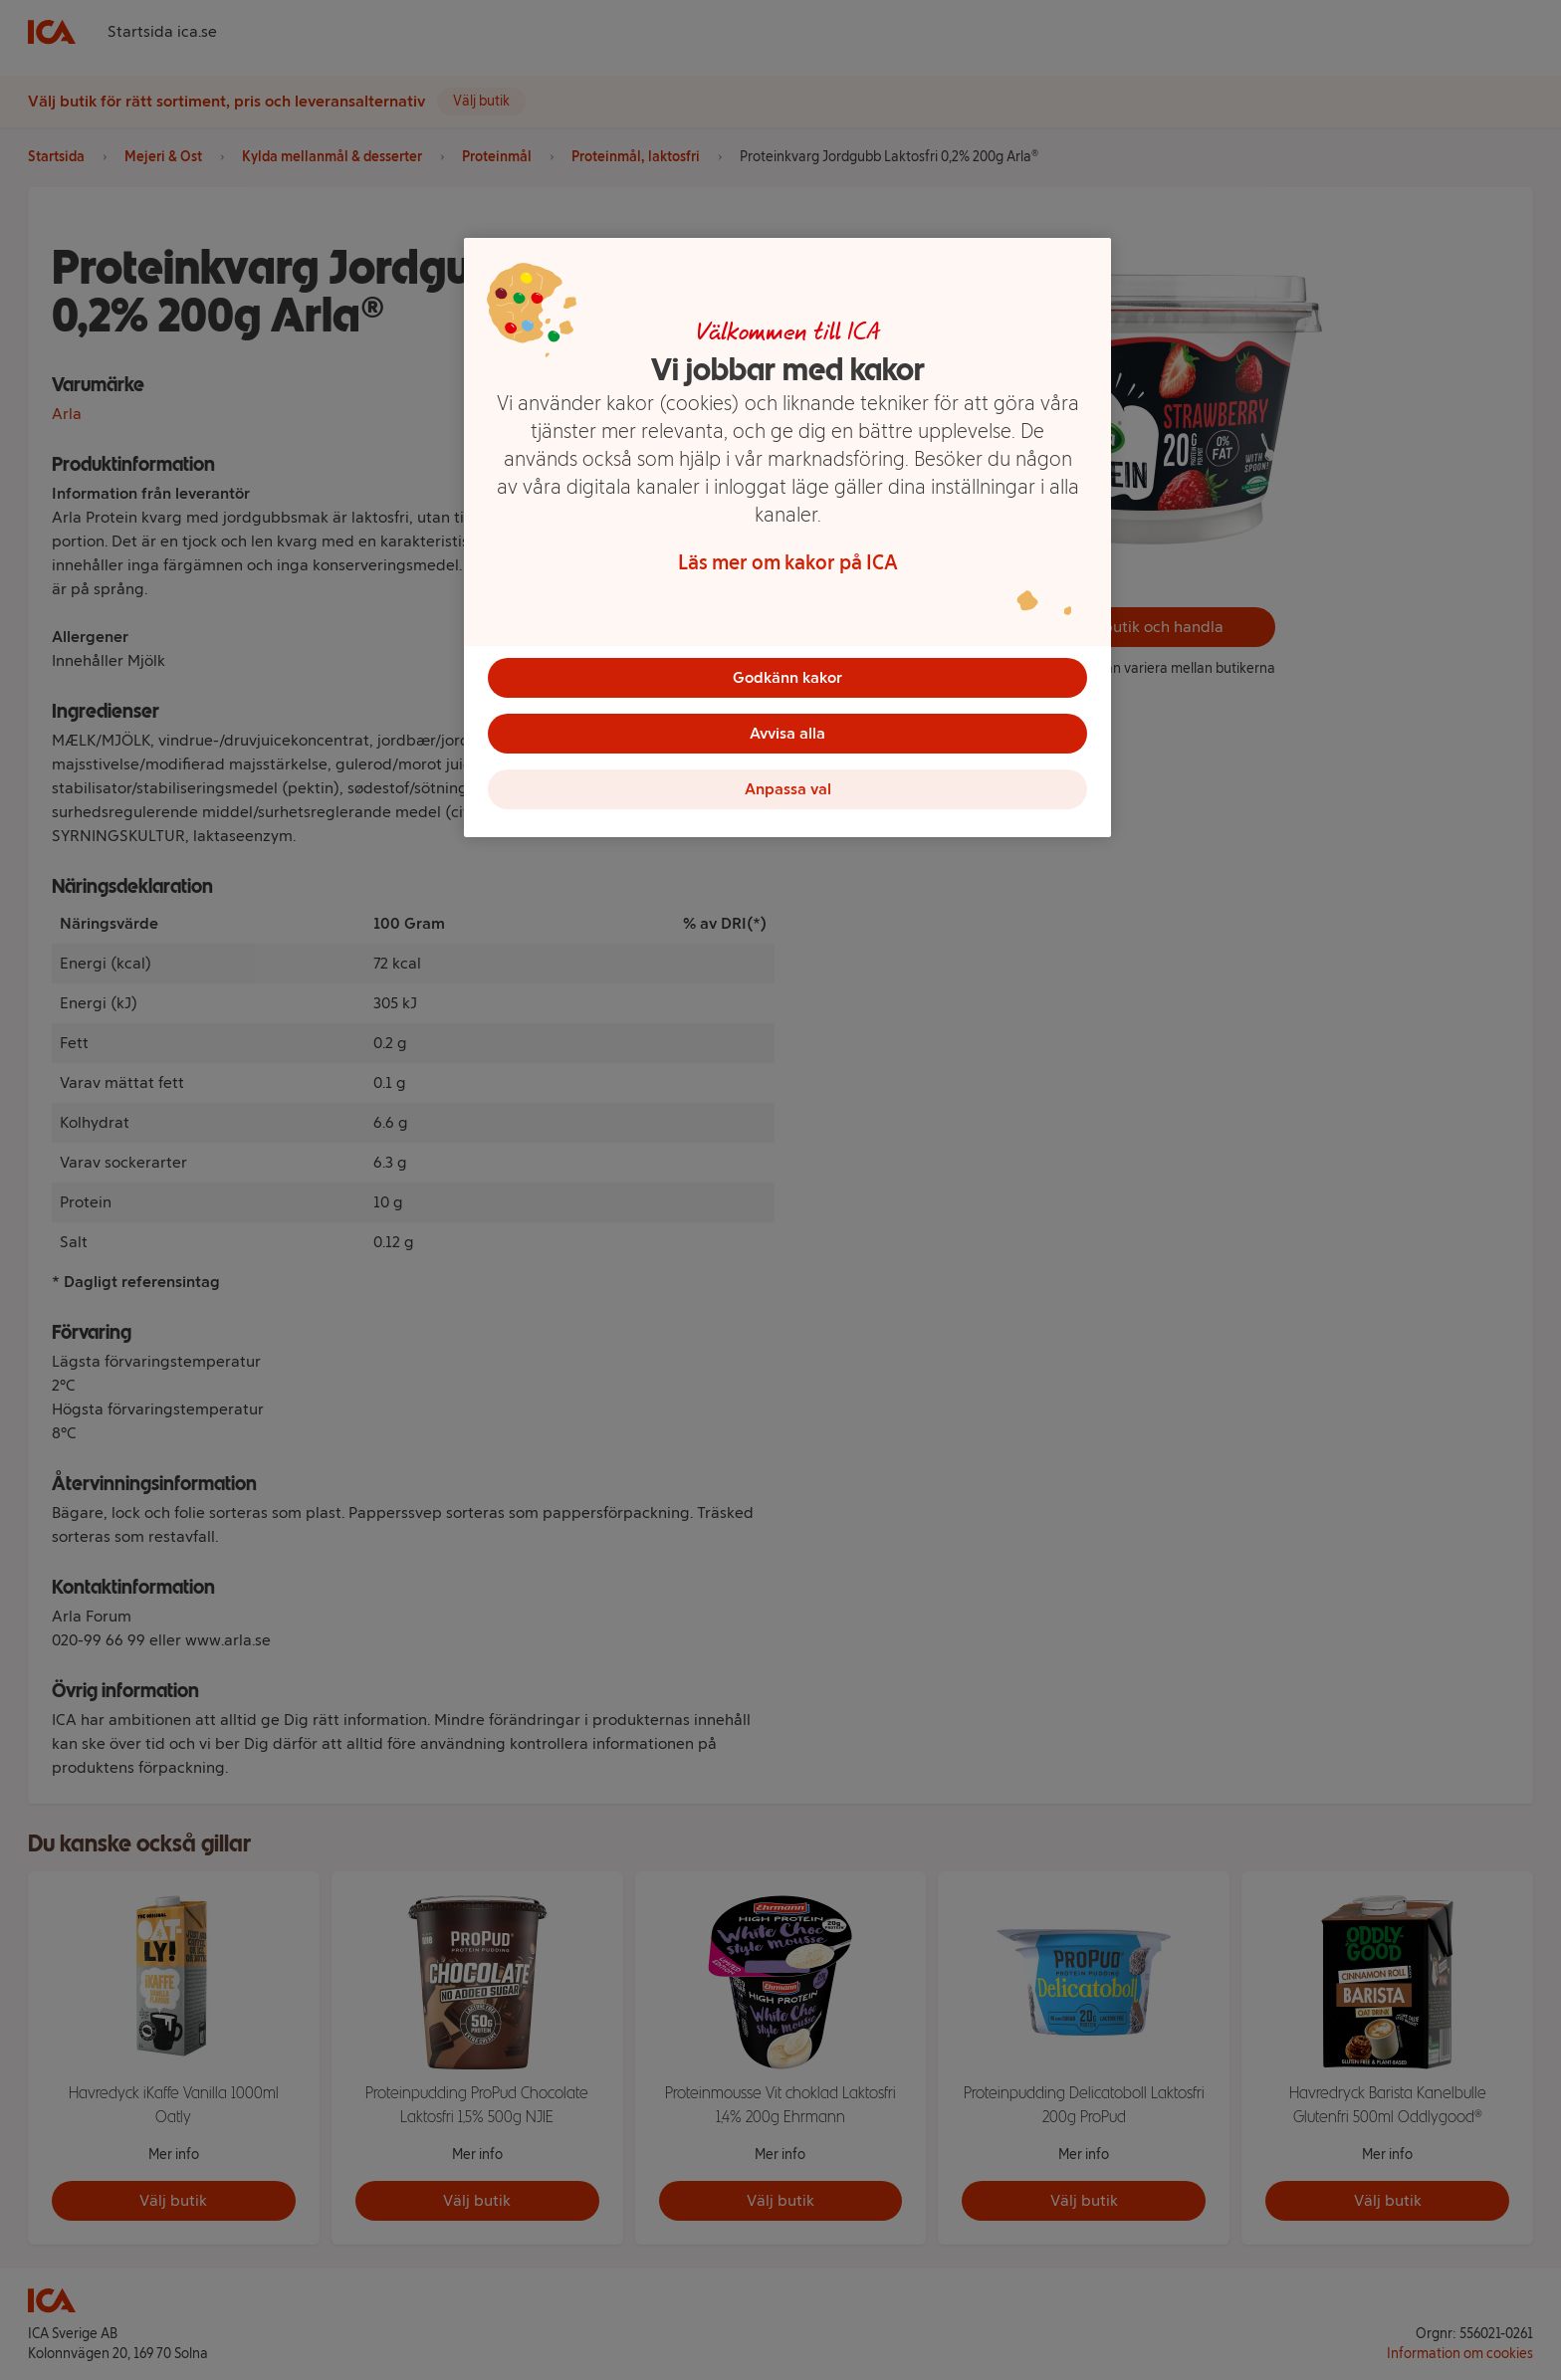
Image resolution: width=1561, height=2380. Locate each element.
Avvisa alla (787, 733)
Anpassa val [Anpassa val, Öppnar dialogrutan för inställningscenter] (788, 788)
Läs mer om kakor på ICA (788, 562)
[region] (787, 537)
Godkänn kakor (787, 677)
